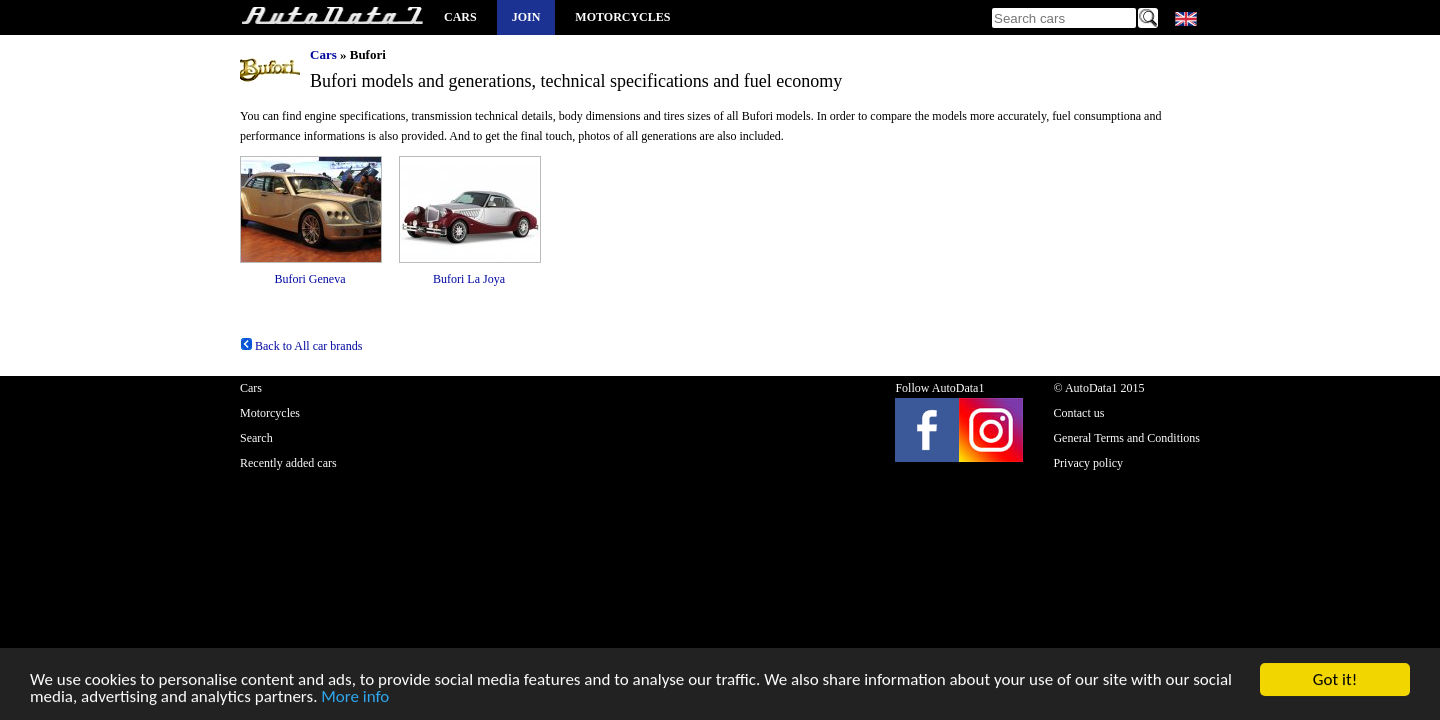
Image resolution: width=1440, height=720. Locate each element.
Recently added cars (288, 463)
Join (526, 17)
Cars (460, 17)
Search (256, 438)
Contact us (1078, 413)
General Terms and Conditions (1126, 438)
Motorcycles (622, 17)
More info (355, 697)
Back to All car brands (301, 346)
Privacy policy (1088, 463)
